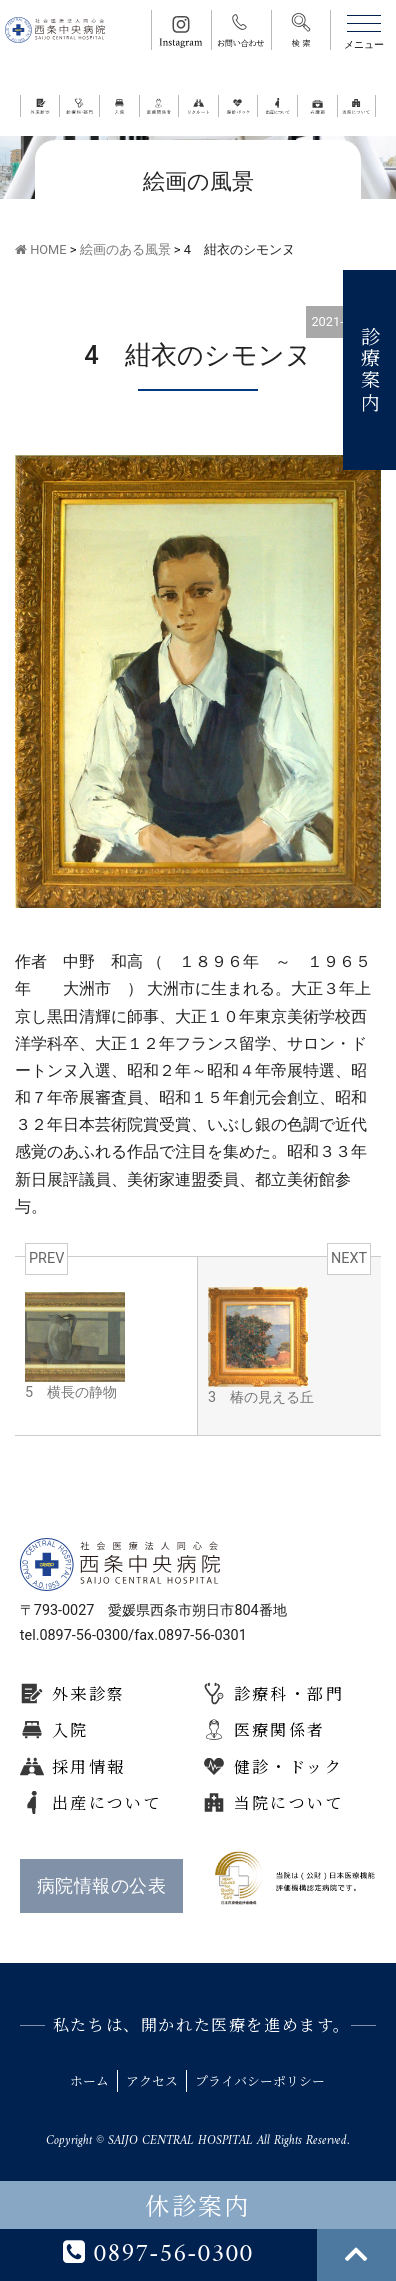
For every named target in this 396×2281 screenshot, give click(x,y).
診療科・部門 (289, 1693)
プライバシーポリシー (260, 2080)
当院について (289, 1802)
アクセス (152, 2080)
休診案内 (198, 2204)
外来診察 (89, 1693)
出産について (107, 1802)
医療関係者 (280, 1729)
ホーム (89, 2080)
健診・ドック (288, 1766)
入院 (70, 1729)
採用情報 (89, 1766)
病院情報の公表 (101, 1886)
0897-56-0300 (158, 2255)
